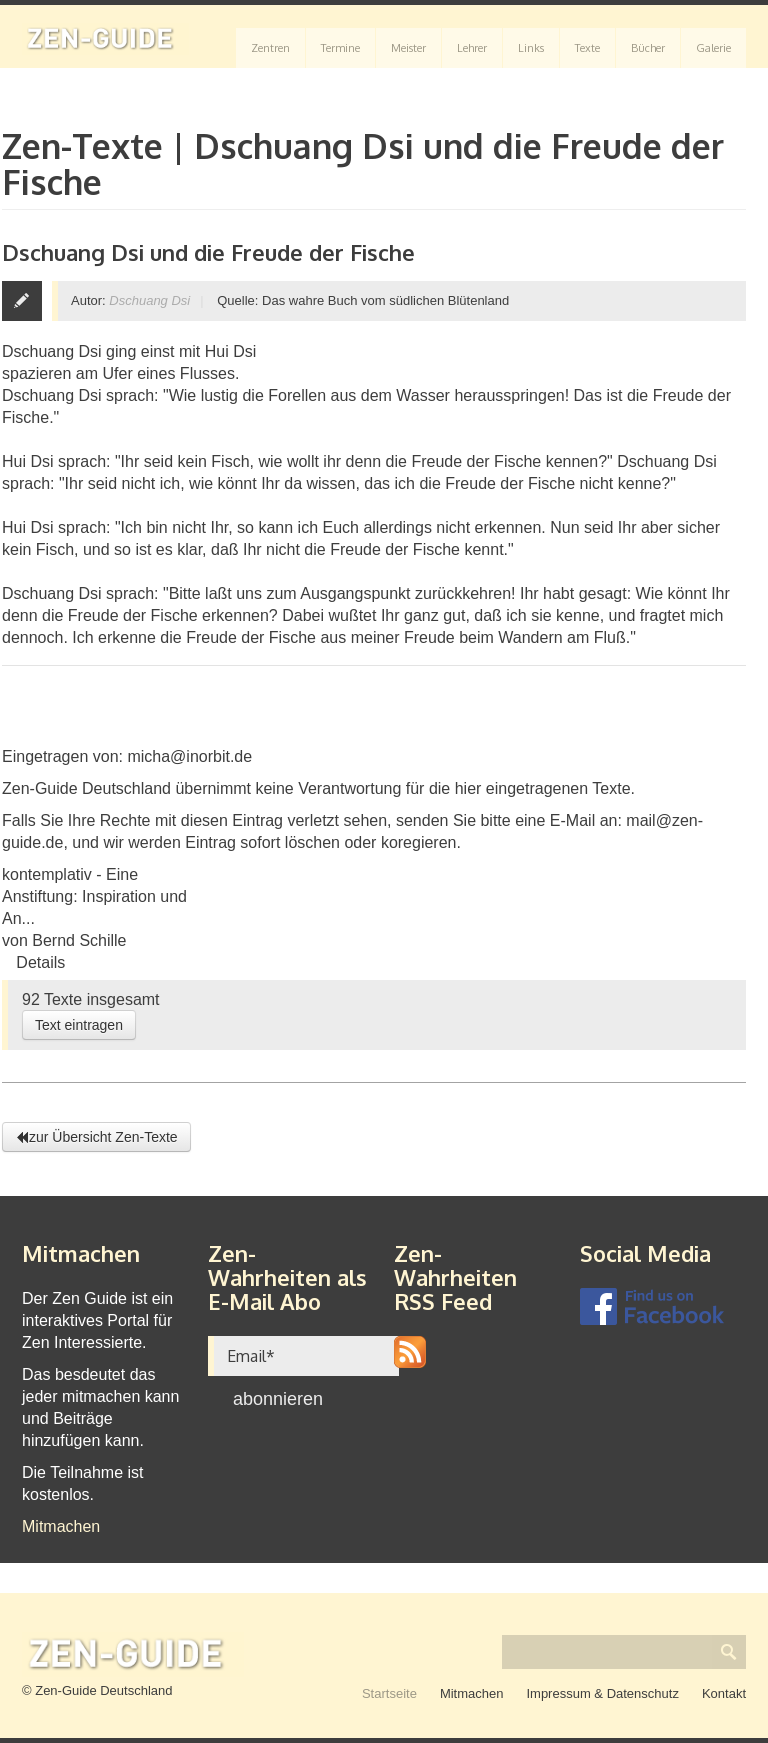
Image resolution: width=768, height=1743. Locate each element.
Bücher (648, 48)
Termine (340, 48)
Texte (587, 48)
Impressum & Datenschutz (602, 1693)
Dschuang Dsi (149, 300)
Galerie (713, 48)
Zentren (270, 48)
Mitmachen (61, 1526)
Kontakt (724, 1693)
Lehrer (472, 48)
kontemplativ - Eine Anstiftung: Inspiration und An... (94, 896)
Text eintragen (79, 1025)
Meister (408, 48)
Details (40, 962)
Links (531, 48)
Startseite (389, 1693)
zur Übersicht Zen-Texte (96, 1137)
